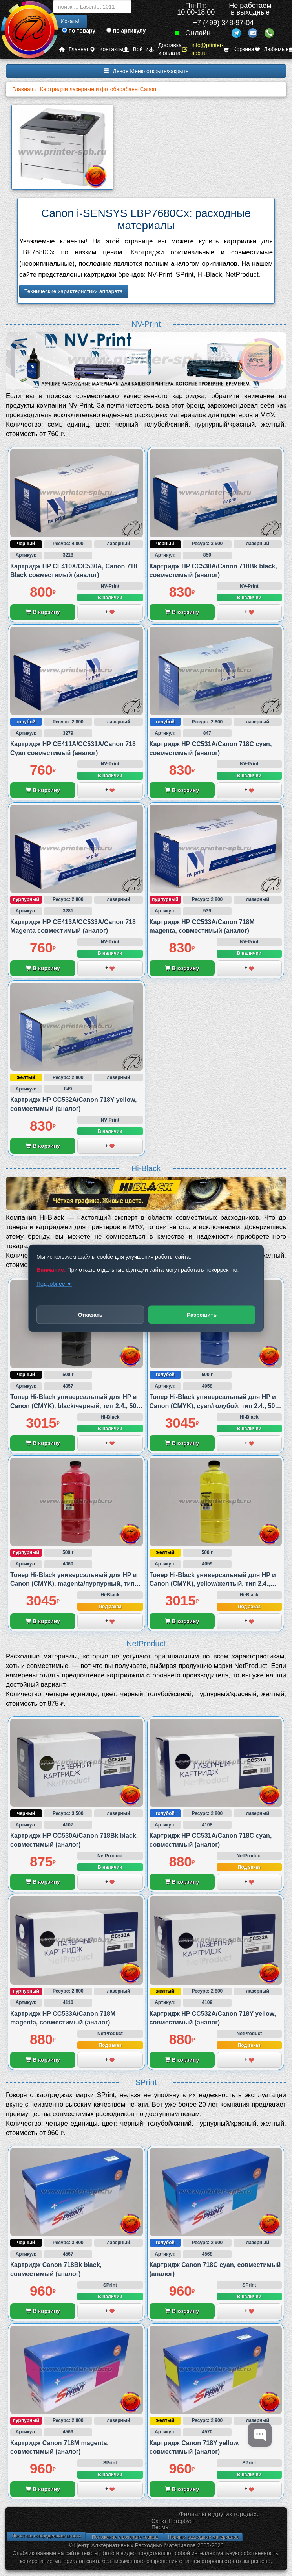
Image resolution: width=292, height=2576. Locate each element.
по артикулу (126, 31)
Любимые (271, 49)
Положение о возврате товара (125, 2537)
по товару (78, 31)
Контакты (106, 49)
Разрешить (202, 1314)
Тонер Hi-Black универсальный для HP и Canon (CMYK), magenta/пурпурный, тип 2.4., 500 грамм (73, 1584)
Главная (74, 49)
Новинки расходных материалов (203, 2537)
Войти (135, 49)
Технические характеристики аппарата (73, 291)
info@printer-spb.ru (202, 49)
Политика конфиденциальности (46, 2536)
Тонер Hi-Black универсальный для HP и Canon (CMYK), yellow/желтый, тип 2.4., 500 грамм (213, 1584)
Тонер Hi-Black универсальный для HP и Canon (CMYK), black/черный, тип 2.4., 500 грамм (75, 1406)
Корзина (238, 49)
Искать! (70, 21)
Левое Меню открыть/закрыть (146, 71)
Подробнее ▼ (54, 1283)
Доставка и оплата (165, 49)
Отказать (90, 1314)
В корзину (43, 612)
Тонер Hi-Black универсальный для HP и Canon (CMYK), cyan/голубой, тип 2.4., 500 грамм (214, 1406)
